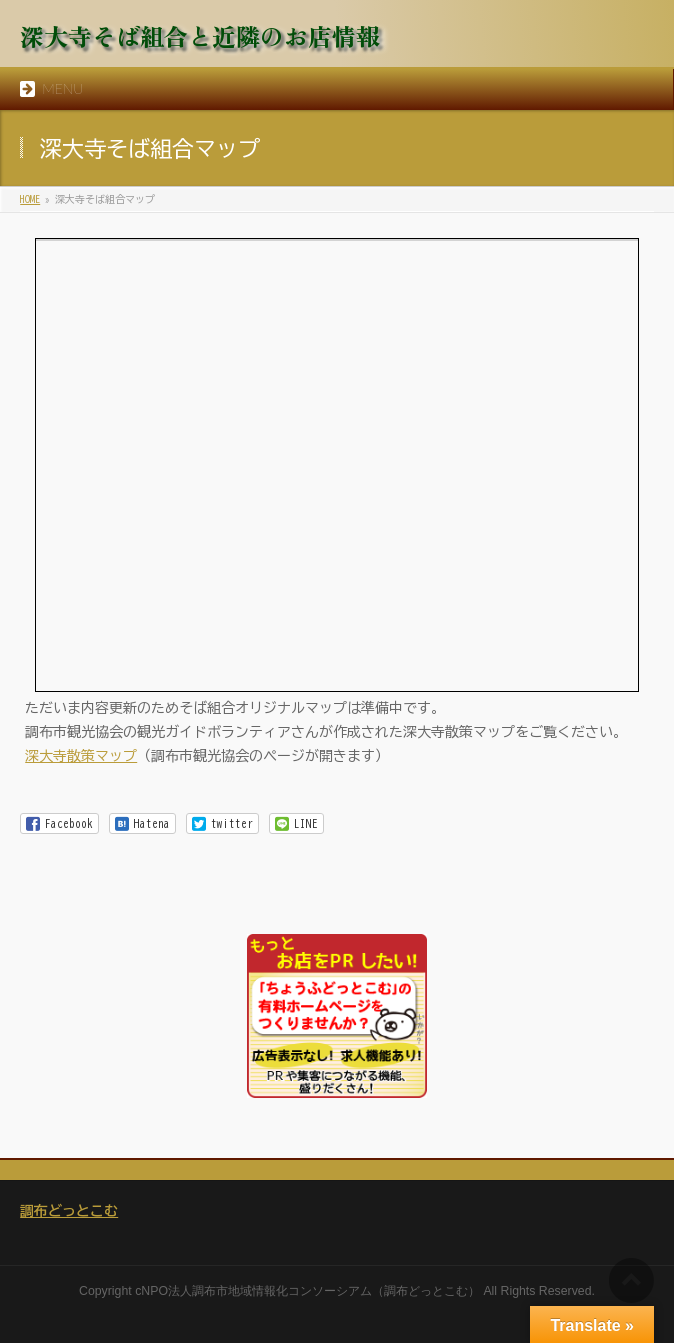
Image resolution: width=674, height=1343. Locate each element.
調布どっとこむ (69, 1211)
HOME (30, 199)
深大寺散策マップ (81, 756)
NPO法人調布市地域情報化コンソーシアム (256, 1291)
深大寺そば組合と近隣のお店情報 (200, 35)
